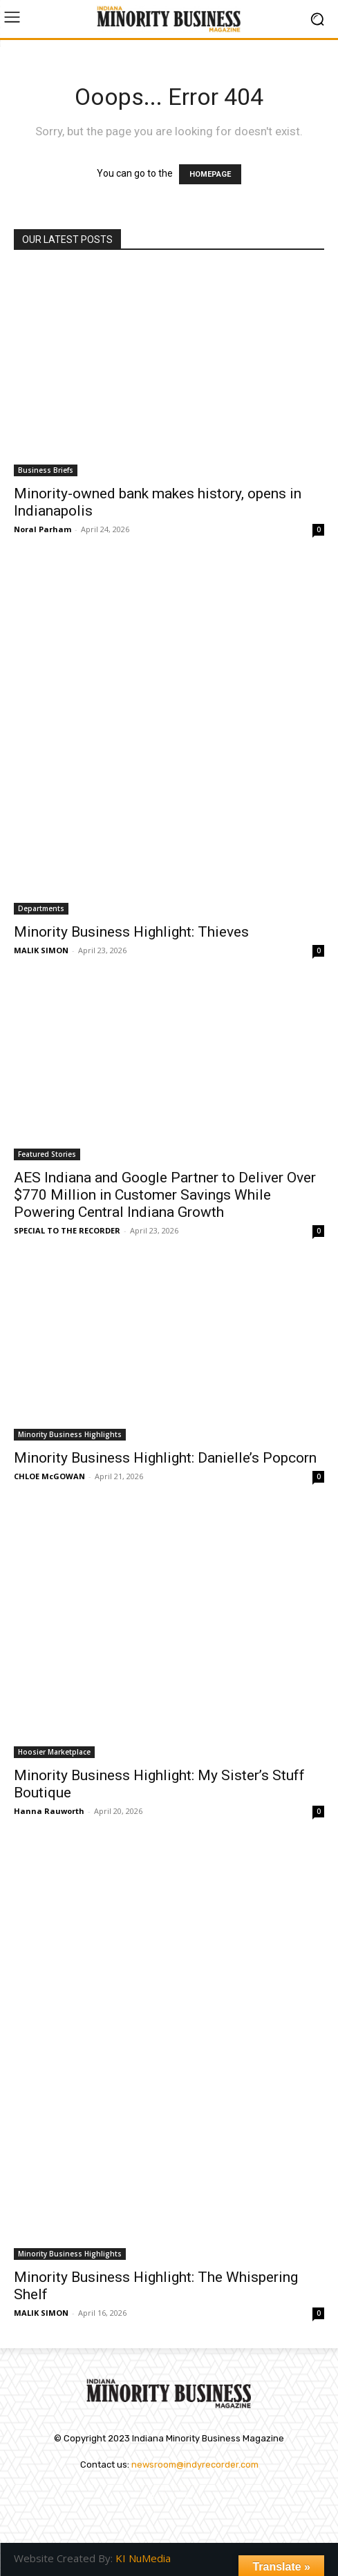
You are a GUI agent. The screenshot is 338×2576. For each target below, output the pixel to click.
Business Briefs (45, 470)
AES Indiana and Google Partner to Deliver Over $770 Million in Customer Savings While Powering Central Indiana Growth (165, 1194)
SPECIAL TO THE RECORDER (67, 1230)
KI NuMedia (143, 2558)
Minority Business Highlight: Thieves (131, 932)
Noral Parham (42, 529)
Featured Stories (47, 1154)
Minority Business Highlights (70, 1434)
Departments (41, 908)
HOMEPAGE (210, 174)
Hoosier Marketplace (54, 1752)
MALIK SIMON (41, 950)
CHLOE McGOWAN (49, 1476)
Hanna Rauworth (49, 1811)
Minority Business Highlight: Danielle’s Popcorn (165, 1458)
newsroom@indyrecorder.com (195, 2464)
